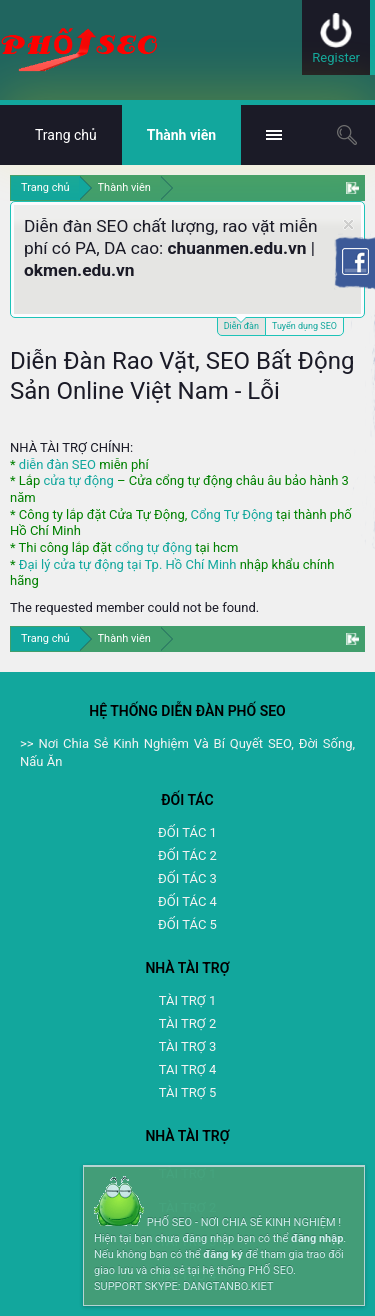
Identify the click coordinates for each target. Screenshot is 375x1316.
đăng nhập (317, 1238)
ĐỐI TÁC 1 (187, 832)
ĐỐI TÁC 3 (187, 878)
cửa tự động (78, 480)
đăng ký (222, 1254)
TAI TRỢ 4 (187, 1069)
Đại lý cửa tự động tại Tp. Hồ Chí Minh (128, 564)
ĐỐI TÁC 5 (187, 924)
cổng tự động (153, 547)
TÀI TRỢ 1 (187, 1000)
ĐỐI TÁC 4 (187, 901)
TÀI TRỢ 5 (187, 1092)
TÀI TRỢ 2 (187, 1023)
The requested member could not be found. (134, 607)
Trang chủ (66, 135)
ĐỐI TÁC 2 (187, 855)
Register (336, 57)
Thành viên (181, 135)
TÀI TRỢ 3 (187, 1046)
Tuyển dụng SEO (304, 326)
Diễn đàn (241, 324)
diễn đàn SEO (57, 464)
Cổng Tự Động (231, 514)
